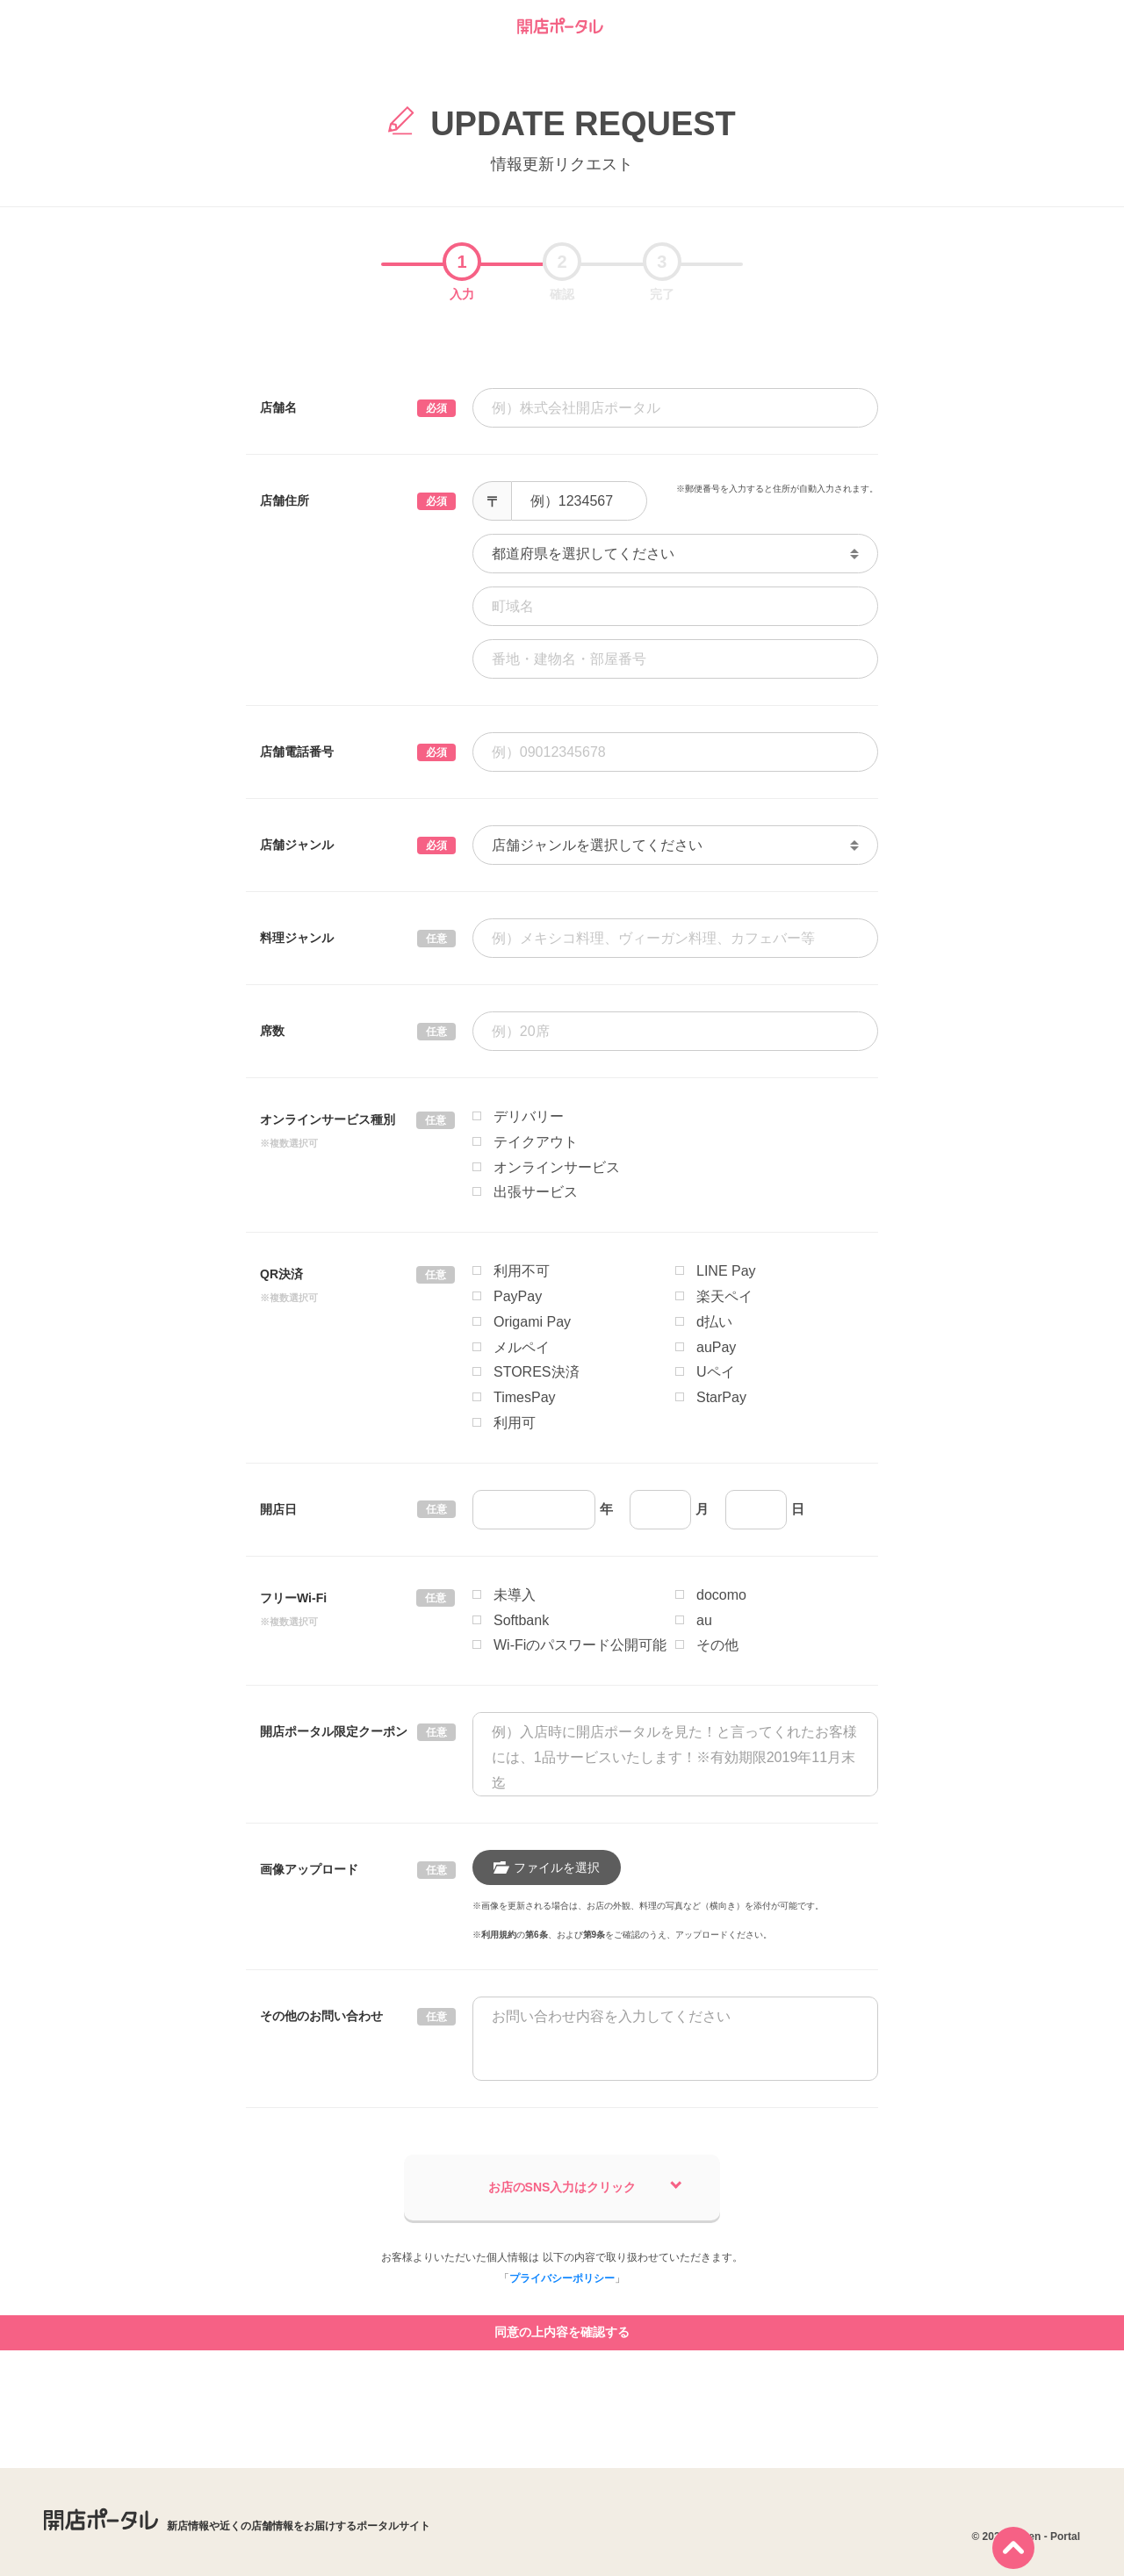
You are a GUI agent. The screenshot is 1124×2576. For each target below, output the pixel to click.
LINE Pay (726, 1270)
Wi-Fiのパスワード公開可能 (580, 1644)
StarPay (721, 1397)
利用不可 (522, 1270)
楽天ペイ (724, 1296)
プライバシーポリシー (562, 2278)
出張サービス (536, 1191)
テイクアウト (536, 1141)
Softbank (521, 1620)
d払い (714, 1321)
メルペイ (522, 1347)
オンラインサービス (557, 1167)
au (704, 1620)
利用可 (515, 1422)
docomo (721, 1594)
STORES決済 (537, 1371)
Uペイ (715, 1371)
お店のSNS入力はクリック (585, 2186)
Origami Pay (532, 1321)
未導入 (515, 1594)
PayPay (518, 1296)
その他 (717, 1644)
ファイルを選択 (547, 1867)
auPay (716, 1347)
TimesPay (525, 1397)
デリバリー (529, 1116)
